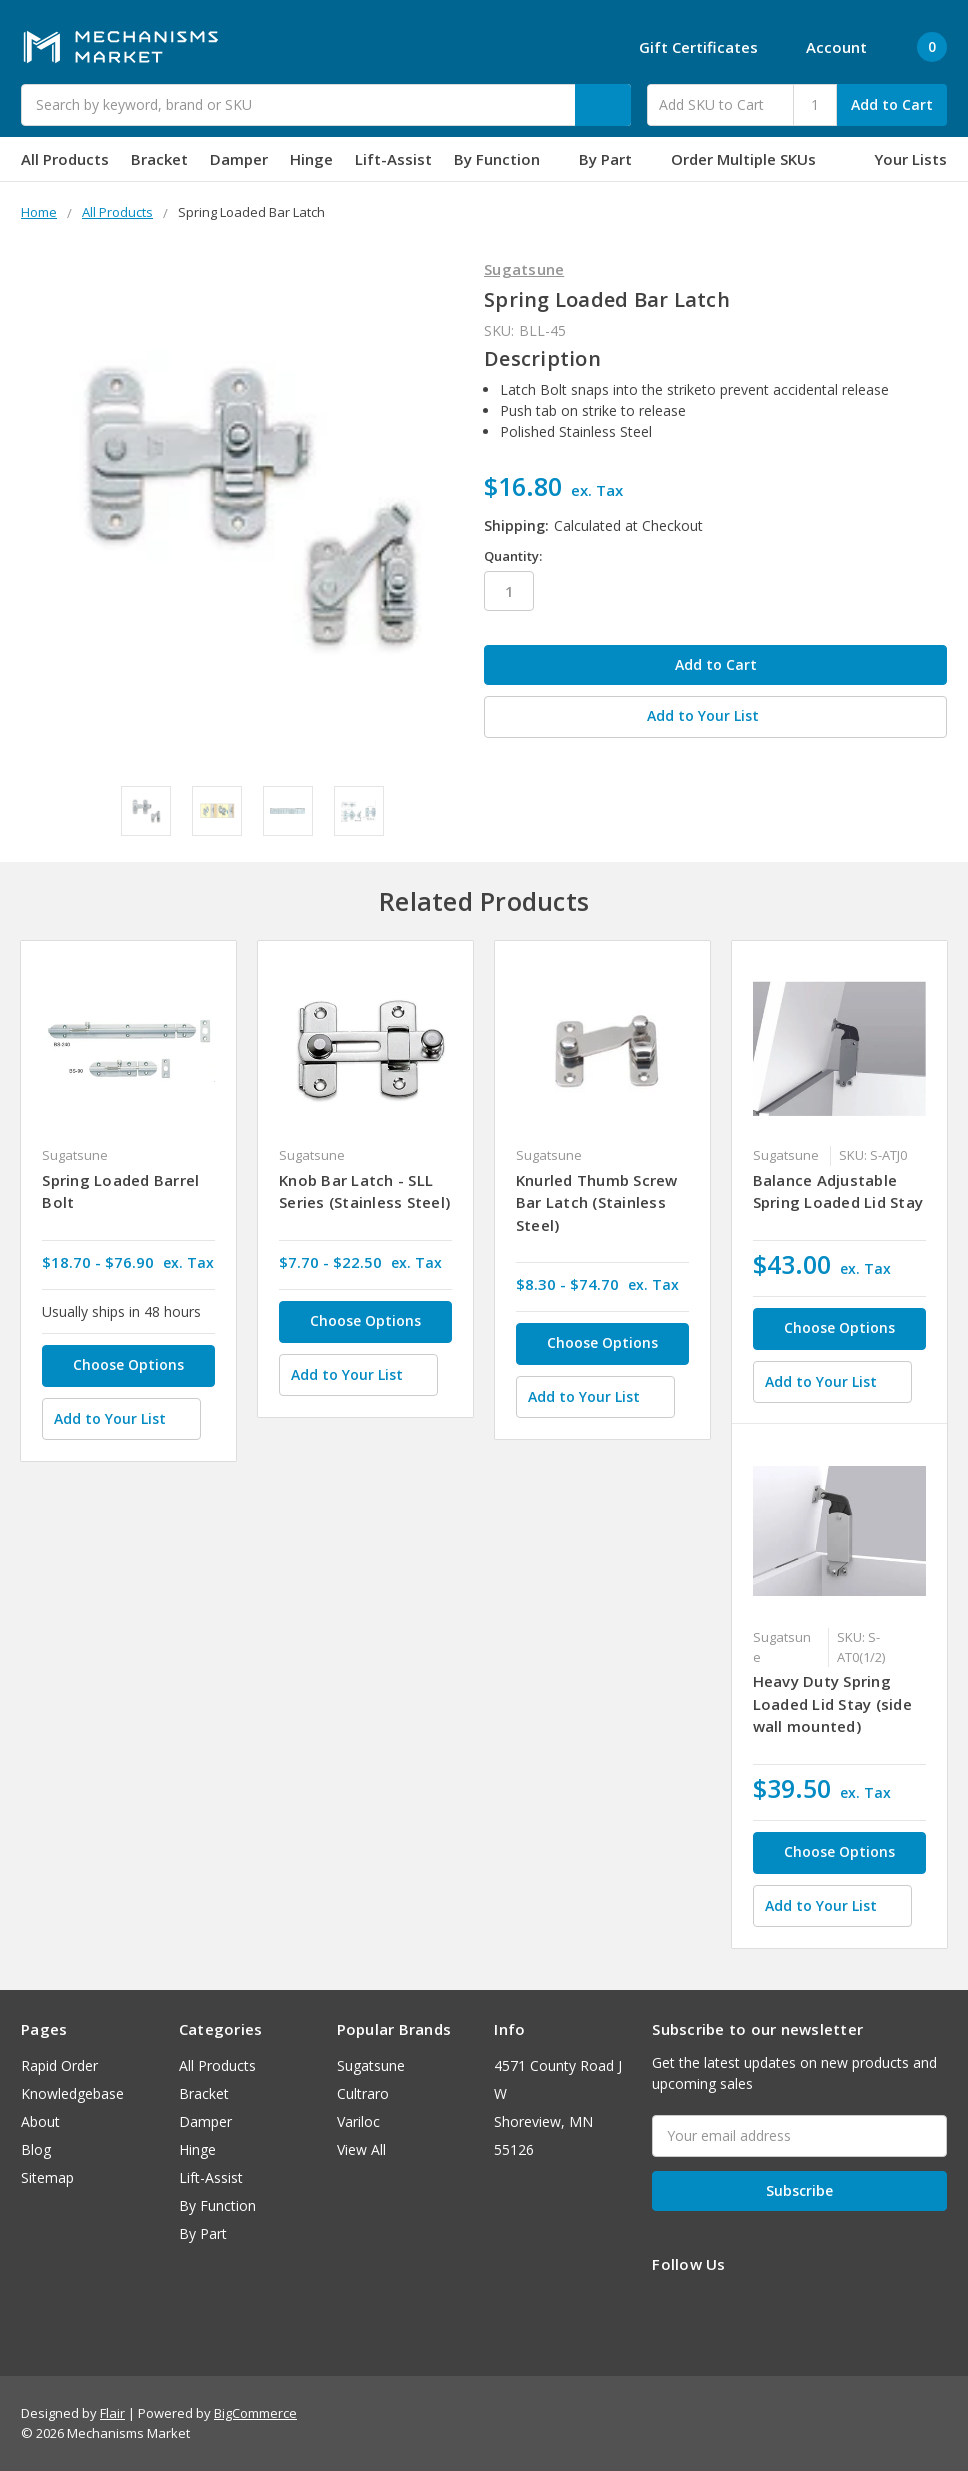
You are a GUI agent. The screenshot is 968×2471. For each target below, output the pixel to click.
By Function (505, 159)
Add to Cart (892, 104)
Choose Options (128, 1364)
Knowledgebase (72, 2093)
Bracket (159, 159)
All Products (65, 159)
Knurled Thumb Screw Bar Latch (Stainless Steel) (597, 1202)
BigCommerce (255, 2413)
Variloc (358, 2121)
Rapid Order (59, 2065)
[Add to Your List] (121, 1419)
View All (361, 2149)
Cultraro (363, 2093)
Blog (36, 2149)
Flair (112, 2413)
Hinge (311, 159)
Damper (239, 159)
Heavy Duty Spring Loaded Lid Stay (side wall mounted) (832, 1703)
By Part (614, 159)
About (40, 2121)
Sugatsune (371, 2065)
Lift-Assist (393, 159)
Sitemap (47, 2177)
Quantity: (513, 556)
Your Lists (910, 159)
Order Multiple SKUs (743, 159)
